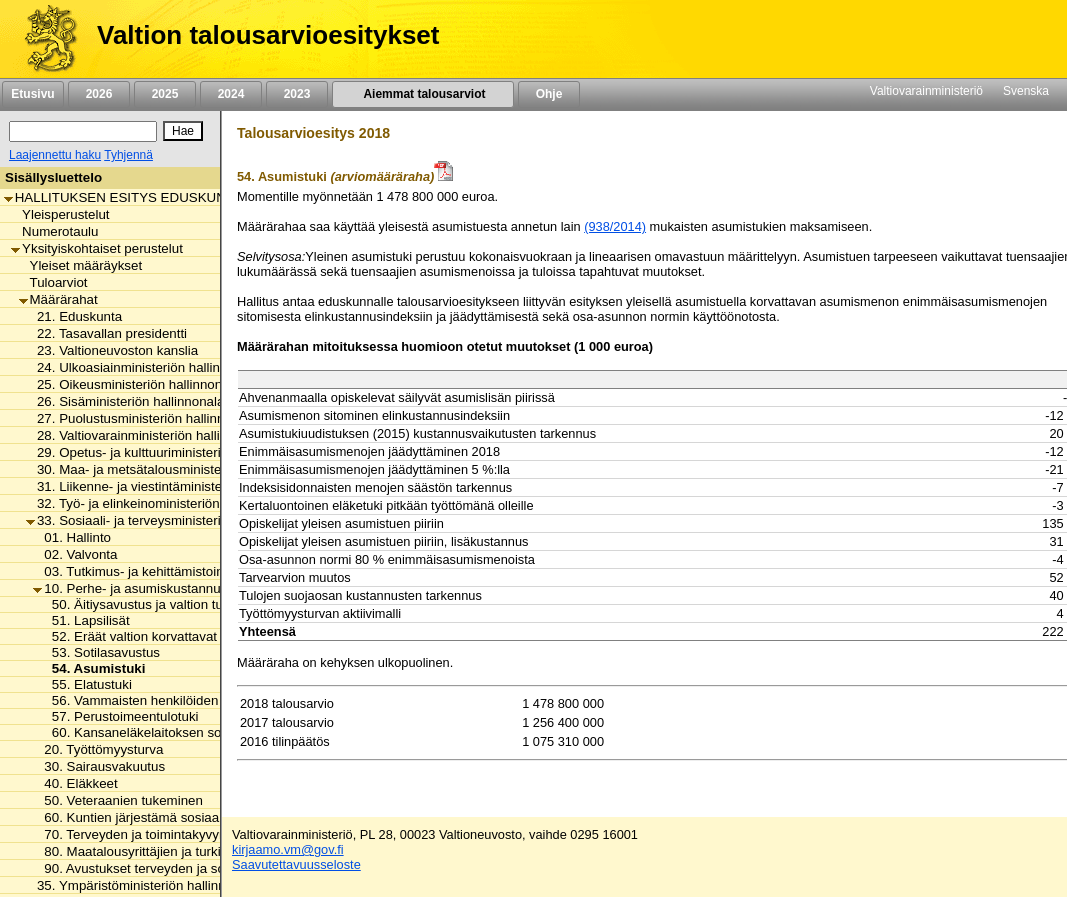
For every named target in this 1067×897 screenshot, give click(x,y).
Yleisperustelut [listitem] (60, 214)
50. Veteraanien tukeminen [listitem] (118, 800)
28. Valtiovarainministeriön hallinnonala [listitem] (146, 435)
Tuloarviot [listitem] (53, 282)
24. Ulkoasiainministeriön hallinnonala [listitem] (143, 367)
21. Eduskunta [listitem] (74, 316)
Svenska (1026, 91)
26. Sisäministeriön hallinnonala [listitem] (125, 401)
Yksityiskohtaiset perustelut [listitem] (97, 248)
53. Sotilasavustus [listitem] (100, 652)
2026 (99, 94)
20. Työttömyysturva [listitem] (98, 749)
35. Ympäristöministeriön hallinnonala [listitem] (142, 885)
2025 (165, 94)
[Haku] (83, 131)
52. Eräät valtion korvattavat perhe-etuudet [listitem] (172, 636)
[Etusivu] (43, 39)
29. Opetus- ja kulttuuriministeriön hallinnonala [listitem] (168, 452)
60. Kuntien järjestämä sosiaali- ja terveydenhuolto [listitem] (187, 817)
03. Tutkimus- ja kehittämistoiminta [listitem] (140, 571)
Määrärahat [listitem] (58, 299)
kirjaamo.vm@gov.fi (288, 849)
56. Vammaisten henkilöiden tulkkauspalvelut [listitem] (179, 700)
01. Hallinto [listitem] (72, 537)
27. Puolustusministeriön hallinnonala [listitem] (141, 418)
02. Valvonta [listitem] (75, 554)
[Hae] (183, 131)
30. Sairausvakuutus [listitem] (99, 766)
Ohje (549, 94)
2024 (231, 94)
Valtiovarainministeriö (926, 91)
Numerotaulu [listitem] (54, 231)
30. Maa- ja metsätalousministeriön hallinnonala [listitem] (172, 469)
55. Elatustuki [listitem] (86, 684)
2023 (297, 94)
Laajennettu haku (55, 155)
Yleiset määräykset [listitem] (81, 265)
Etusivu (32, 94)
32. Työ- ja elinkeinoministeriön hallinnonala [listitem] (160, 503)
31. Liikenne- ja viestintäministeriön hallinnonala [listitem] (172, 486)
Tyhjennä (128, 155)
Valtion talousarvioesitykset (268, 35)
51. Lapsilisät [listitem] (85, 620)
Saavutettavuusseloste (296, 864)
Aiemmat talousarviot (423, 94)
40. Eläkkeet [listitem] (75, 783)
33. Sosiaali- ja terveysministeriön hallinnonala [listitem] (168, 520)
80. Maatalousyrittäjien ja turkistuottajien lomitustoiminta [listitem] (203, 851)
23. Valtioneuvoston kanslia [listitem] (112, 350)
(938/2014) (615, 226)
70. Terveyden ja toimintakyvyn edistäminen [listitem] (167, 834)
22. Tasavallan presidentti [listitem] (106, 333)
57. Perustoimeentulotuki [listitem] (120, 716)
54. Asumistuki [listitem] (93, 668)
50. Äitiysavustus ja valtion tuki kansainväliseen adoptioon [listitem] (217, 604)
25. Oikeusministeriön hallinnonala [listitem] (133, 384)
